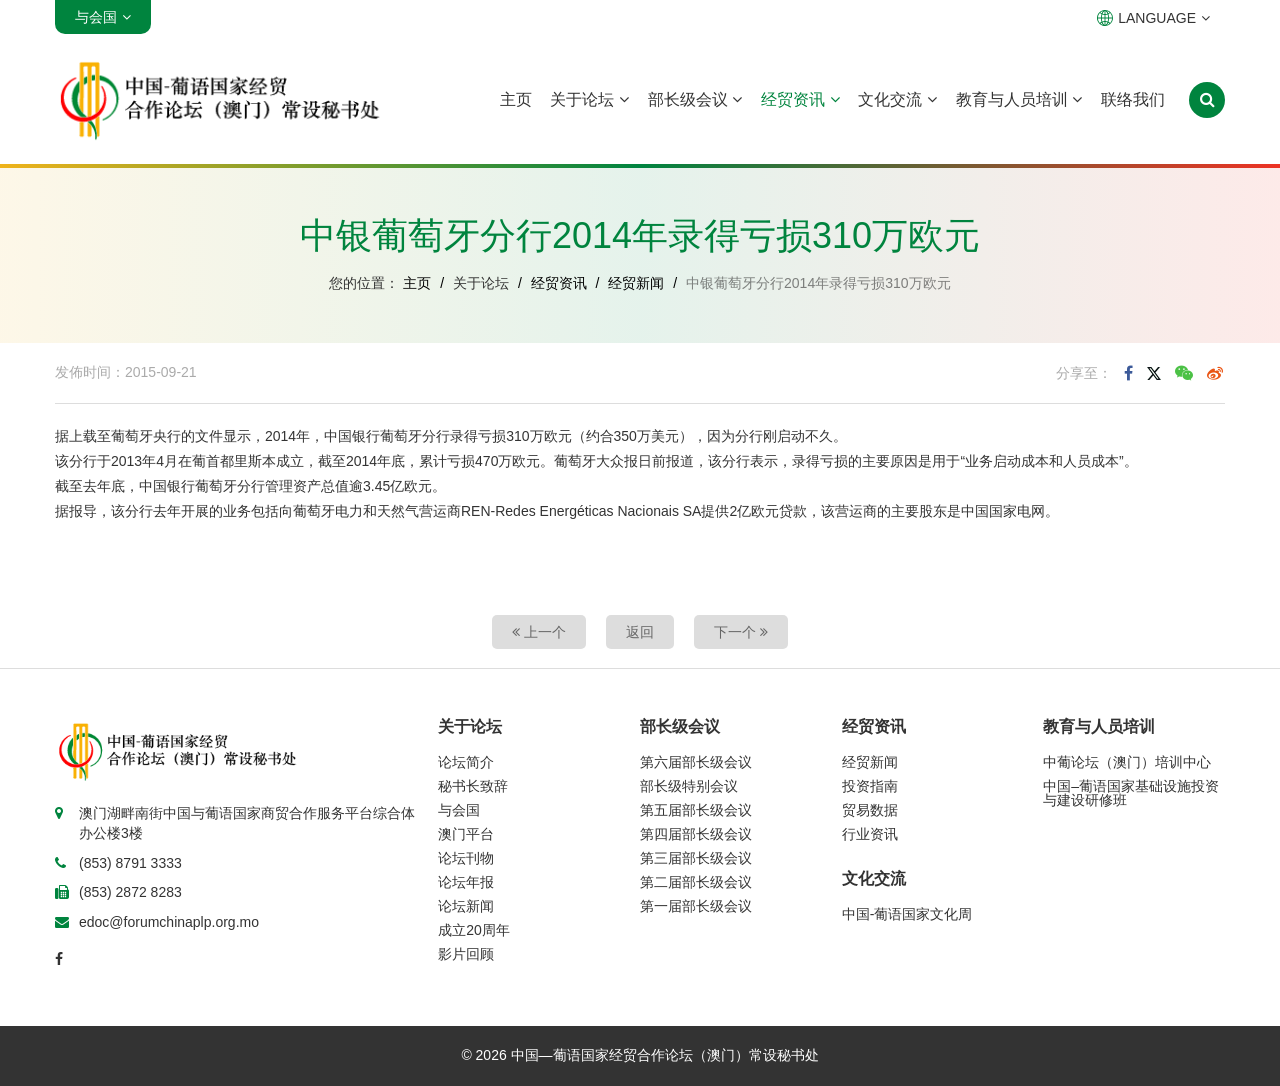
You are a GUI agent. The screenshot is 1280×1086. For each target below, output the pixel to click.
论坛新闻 (466, 906)
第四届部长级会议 (696, 834)
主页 (516, 99)
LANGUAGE (1153, 18)
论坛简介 (466, 762)
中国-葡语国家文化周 (907, 914)
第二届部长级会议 (696, 882)
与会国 (459, 810)
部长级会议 (695, 99)
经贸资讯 (800, 99)
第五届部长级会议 (696, 810)
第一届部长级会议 (696, 906)
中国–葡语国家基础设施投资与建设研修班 (1131, 793)
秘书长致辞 (473, 786)
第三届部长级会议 (696, 858)
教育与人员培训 (1019, 99)
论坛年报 (466, 882)
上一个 (539, 632)
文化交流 (897, 99)
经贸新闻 (636, 283)
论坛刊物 (466, 858)
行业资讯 (870, 834)
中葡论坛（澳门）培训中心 (1127, 762)
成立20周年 (474, 930)
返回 (640, 632)
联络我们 (1133, 99)
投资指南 (870, 786)
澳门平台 (466, 834)
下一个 (741, 632)
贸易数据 (870, 810)
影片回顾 (466, 954)
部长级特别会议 (689, 786)
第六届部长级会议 (696, 762)
